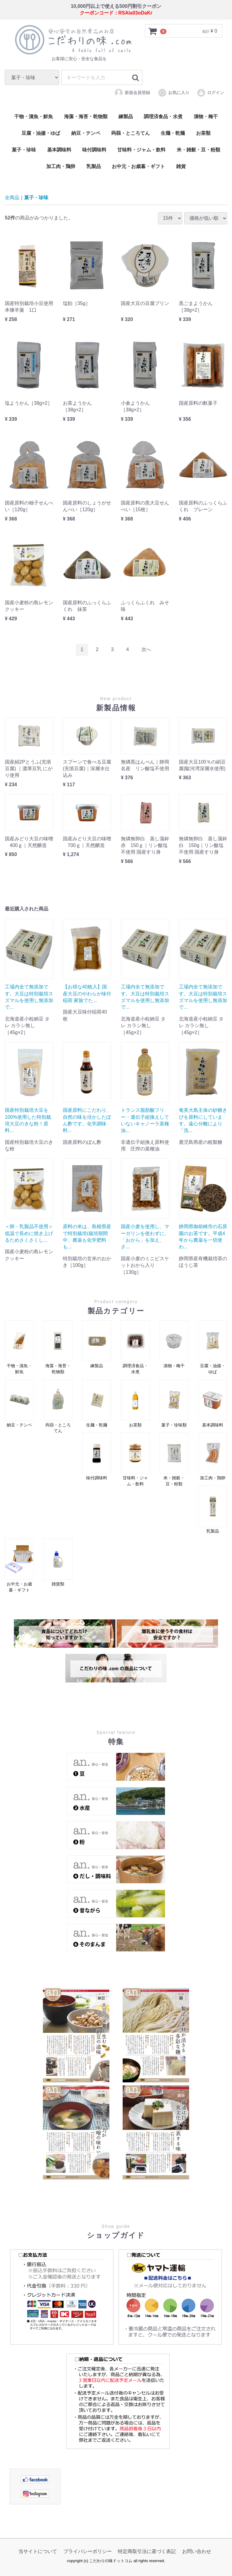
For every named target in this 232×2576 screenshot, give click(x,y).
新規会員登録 (132, 92)
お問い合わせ (196, 2551)
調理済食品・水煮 (163, 116)
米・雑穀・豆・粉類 (198, 149)
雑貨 (181, 166)
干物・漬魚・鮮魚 (33, 116)
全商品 (12, 197)
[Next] (146, 649)
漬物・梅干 (206, 116)
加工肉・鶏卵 (60, 166)
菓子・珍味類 (174, 1403)
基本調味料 (59, 149)
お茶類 (203, 133)
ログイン (210, 92)
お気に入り (173, 92)
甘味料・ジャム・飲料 (141, 149)
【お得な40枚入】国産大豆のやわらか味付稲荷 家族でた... (87, 993)
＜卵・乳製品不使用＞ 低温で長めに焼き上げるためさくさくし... (29, 1233)
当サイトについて (37, 2551)
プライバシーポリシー (87, 2551)
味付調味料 (94, 149)
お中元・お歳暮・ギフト (138, 166)
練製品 (125, 116)
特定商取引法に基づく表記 (147, 2551)
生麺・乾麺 (173, 133)
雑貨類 (58, 1562)
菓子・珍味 (24, 149)
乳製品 (93, 166)
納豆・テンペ (85, 133)
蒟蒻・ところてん (130, 133)
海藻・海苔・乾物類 (86, 116)
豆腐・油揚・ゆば (40, 133)
